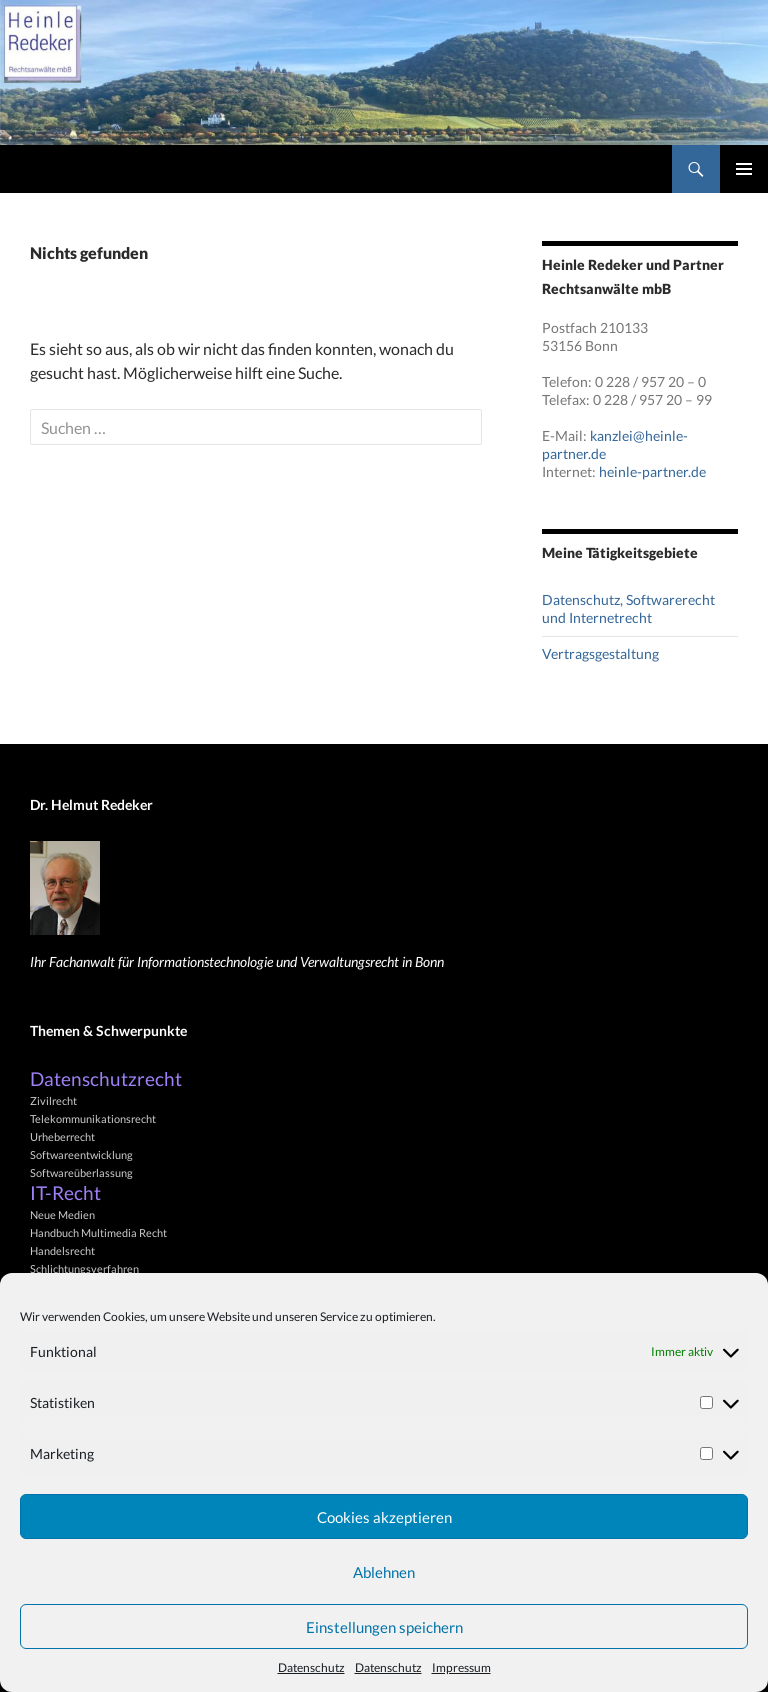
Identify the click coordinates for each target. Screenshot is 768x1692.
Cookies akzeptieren (384, 1517)
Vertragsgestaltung (600, 653)
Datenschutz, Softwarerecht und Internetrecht (628, 608)
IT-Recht (65, 1193)
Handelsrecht (62, 1250)
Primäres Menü (744, 169)
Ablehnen (384, 1572)
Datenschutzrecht (106, 1079)
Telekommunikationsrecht (93, 1118)
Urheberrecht (62, 1136)
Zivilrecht (53, 1100)
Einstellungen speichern (384, 1627)
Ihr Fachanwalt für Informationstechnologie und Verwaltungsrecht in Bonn (237, 961)
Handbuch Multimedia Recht (98, 1232)
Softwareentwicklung (81, 1154)
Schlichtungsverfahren (84, 1268)
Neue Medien (62, 1214)
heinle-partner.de (652, 471)
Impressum (461, 1667)
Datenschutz (311, 1667)
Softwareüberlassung (81, 1172)
